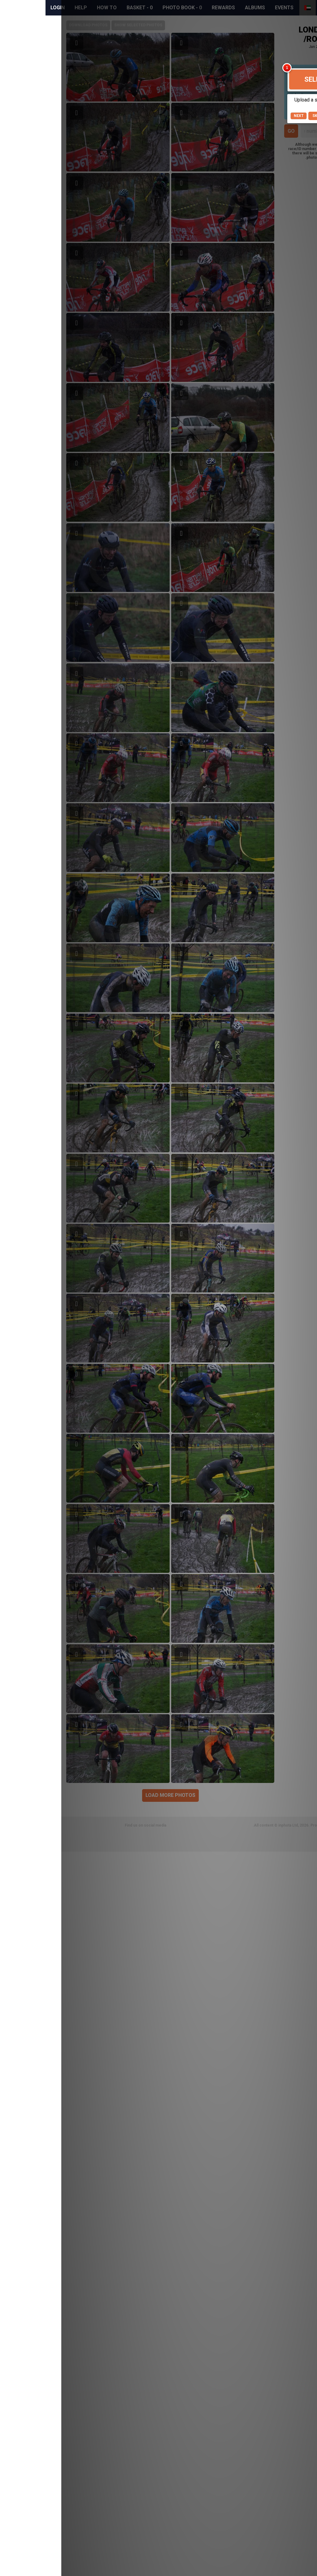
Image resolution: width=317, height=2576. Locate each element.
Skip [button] (255, 116)
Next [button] (238, 116)
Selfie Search (267, 79)
